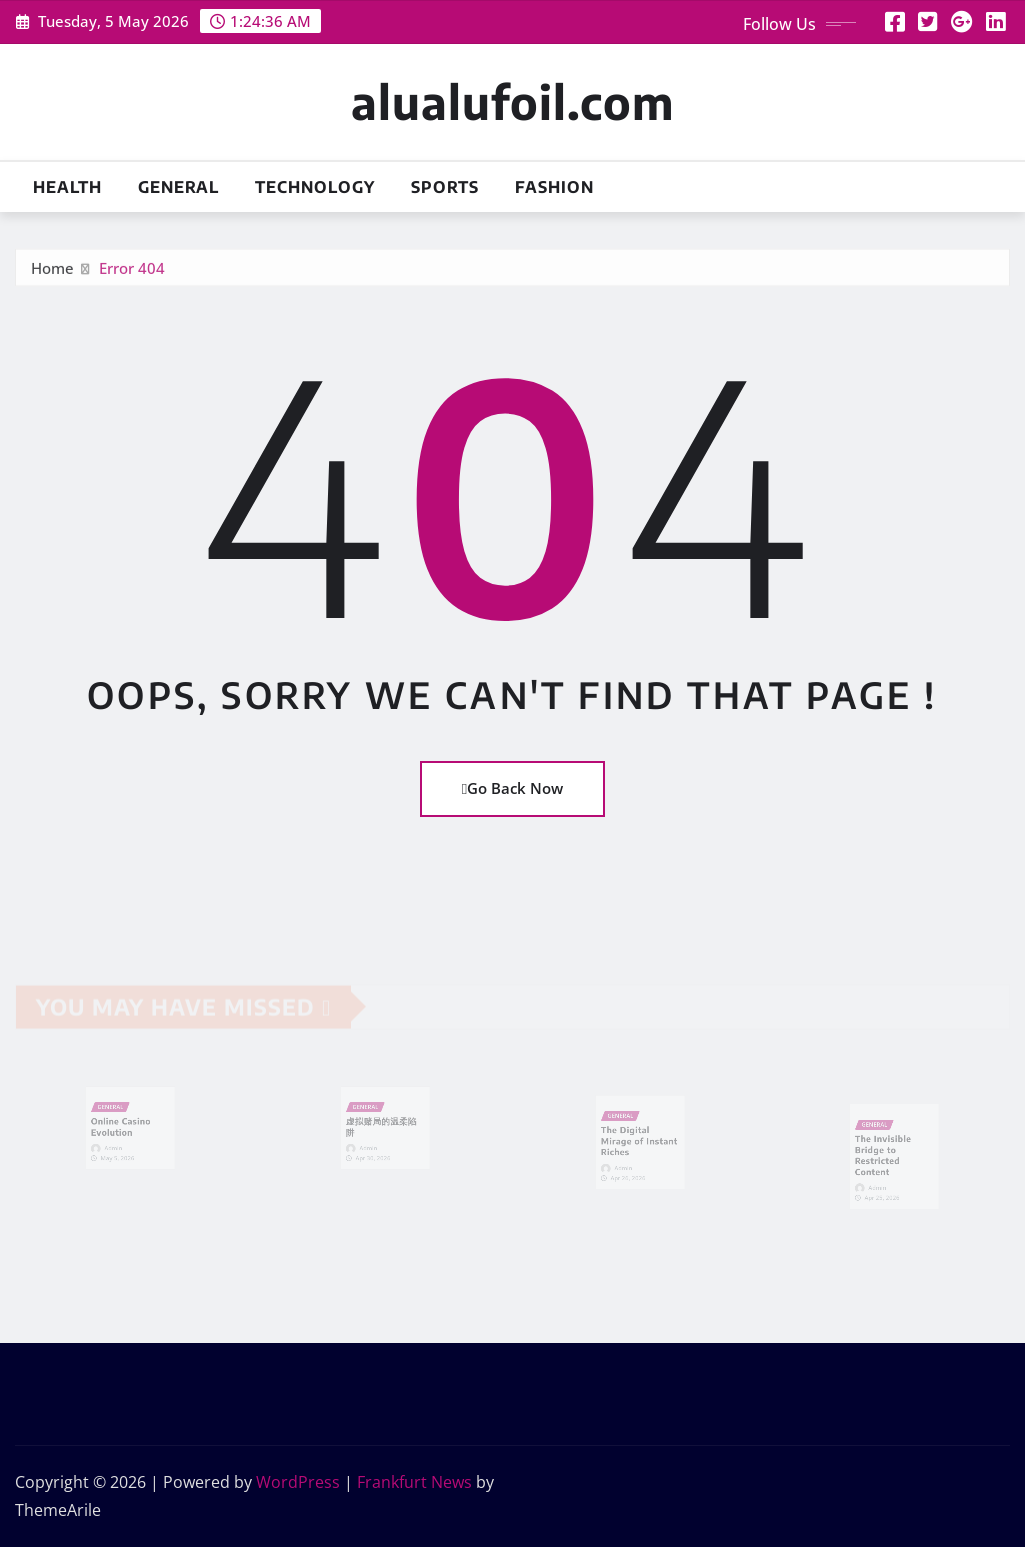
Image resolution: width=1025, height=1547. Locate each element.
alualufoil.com (512, 101)
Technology (315, 187)
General (178, 187)
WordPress (298, 1482)
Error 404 (132, 273)
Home (52, 273)
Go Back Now (512, 788)
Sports (445, 187)
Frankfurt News (414, 1482)
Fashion (554, 187)
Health (67, 187)
